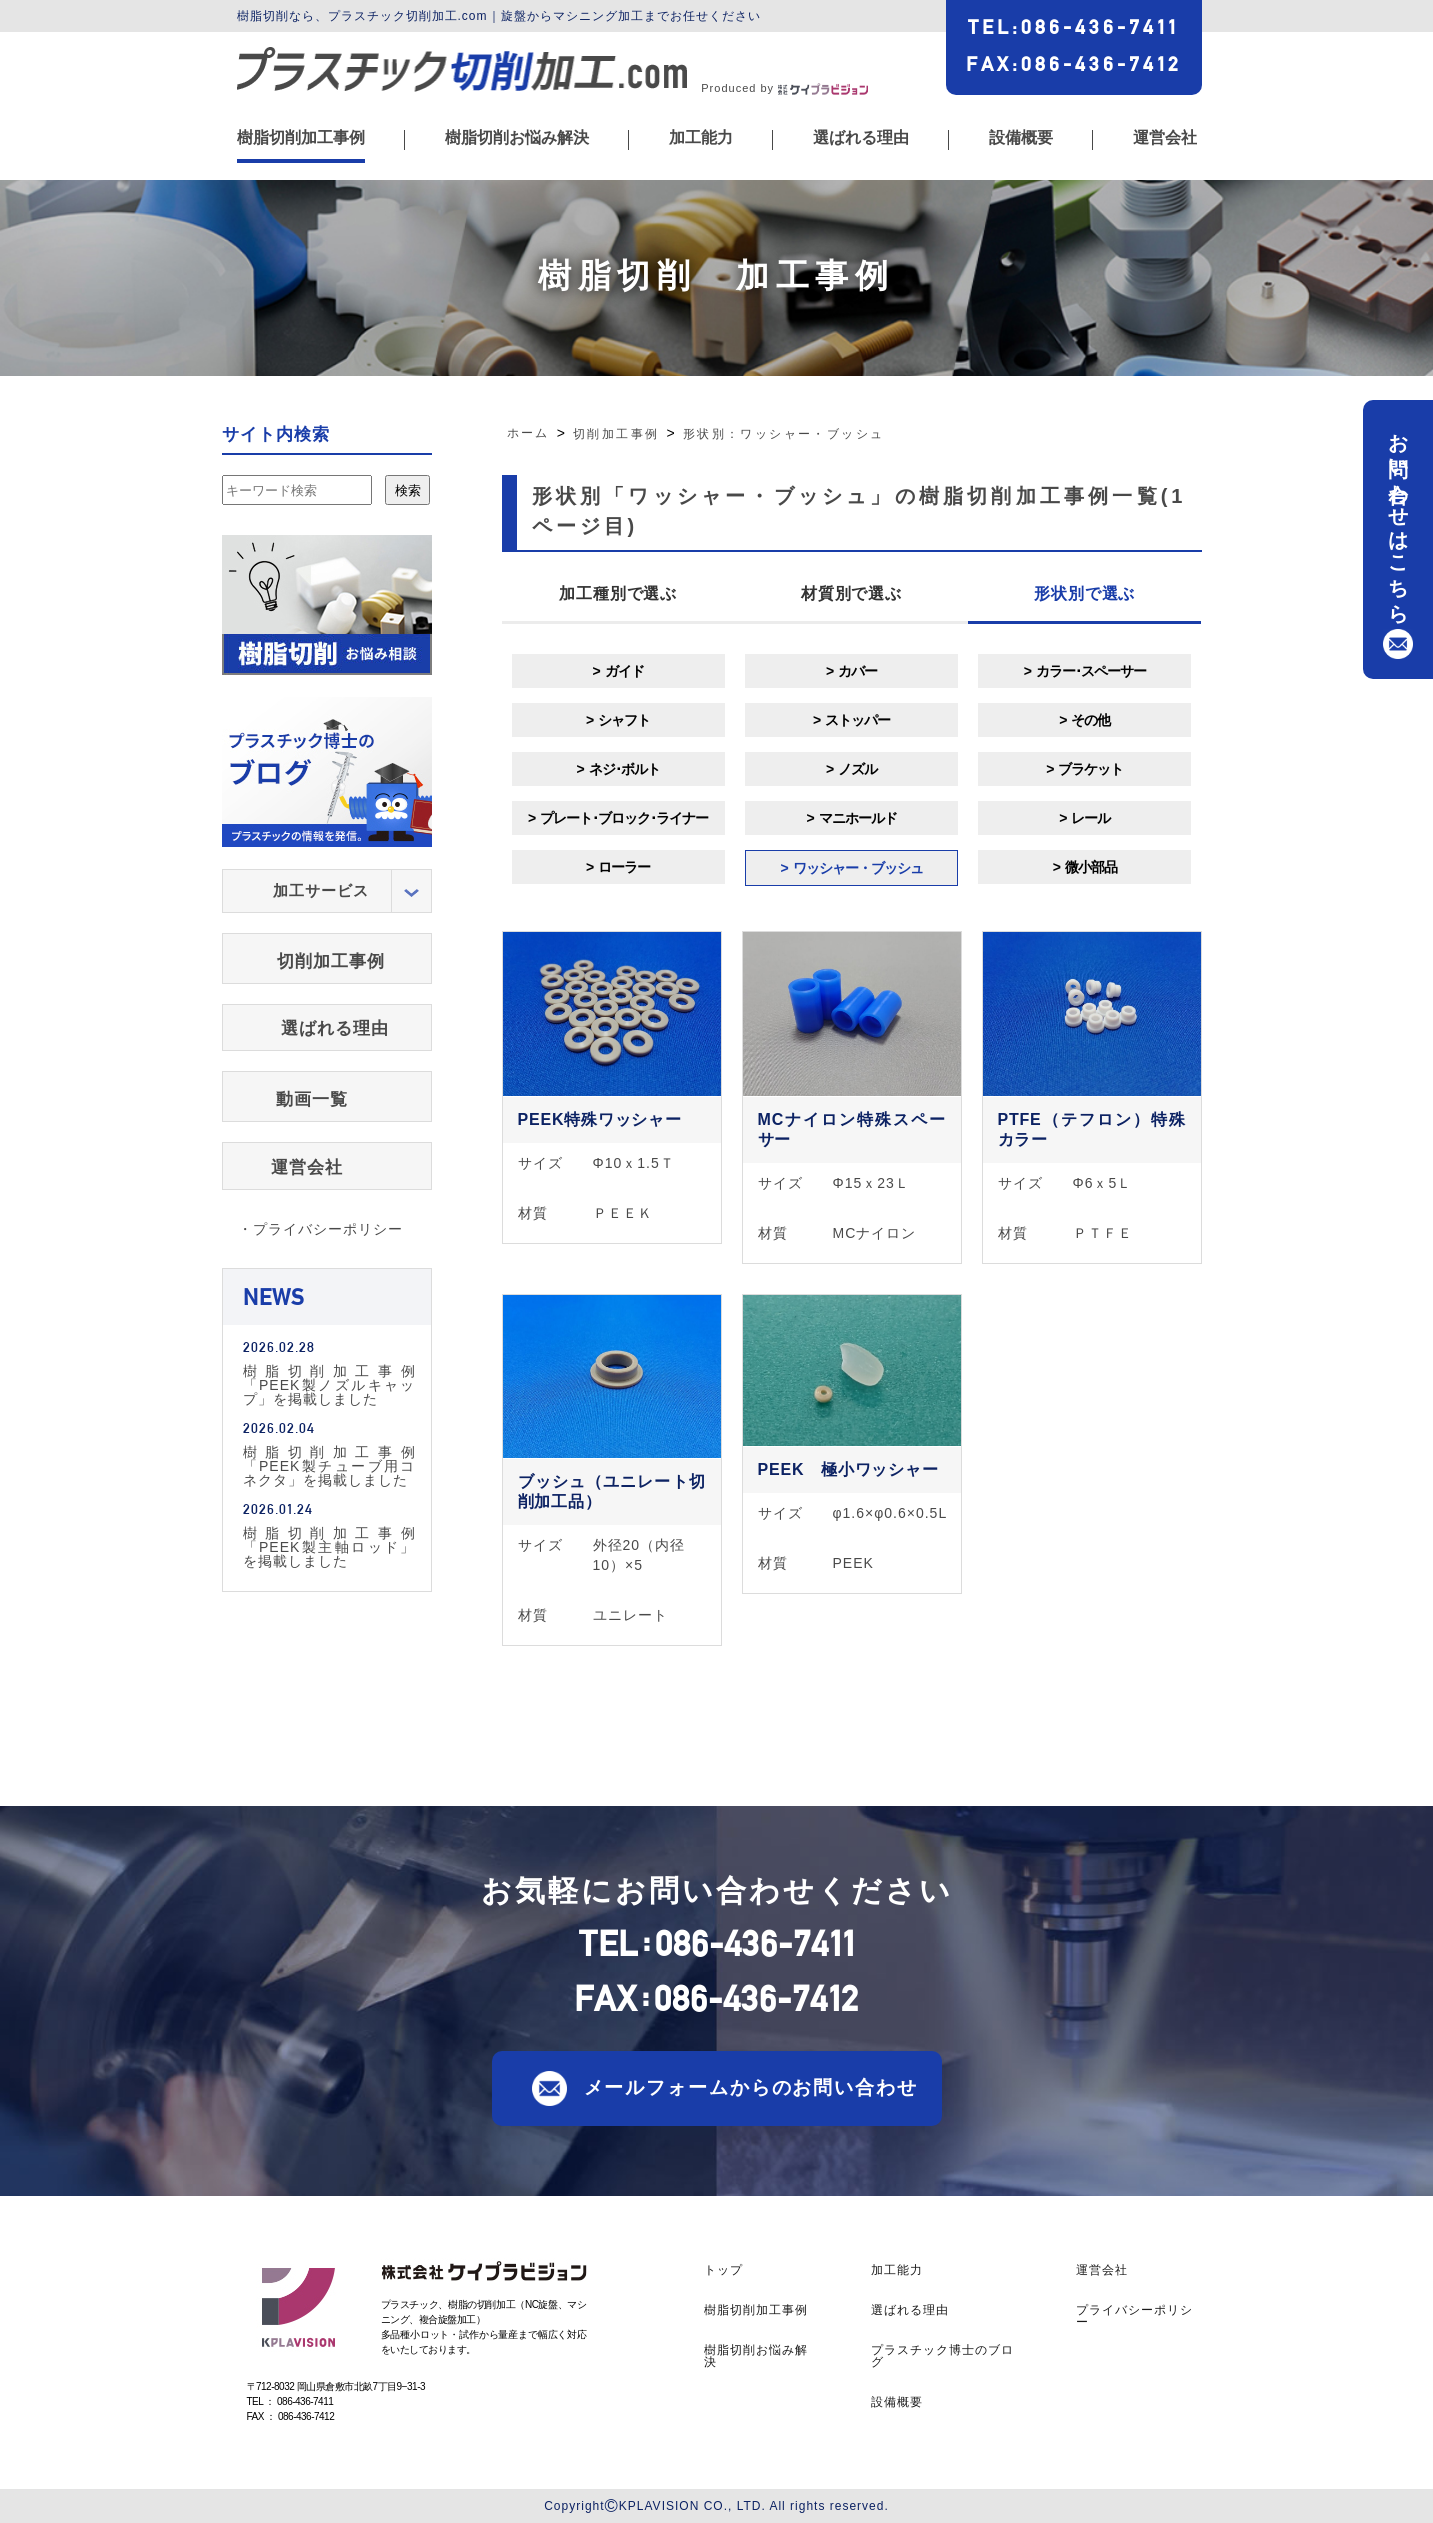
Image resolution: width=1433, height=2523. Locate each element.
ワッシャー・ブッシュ (858, 868)
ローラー (624, 867)
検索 (408, 490)
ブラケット (1090, 769)
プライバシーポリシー (1134, 2316)
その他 (1090, 720)
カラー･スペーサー (1091, 671)
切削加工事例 (331, 961)
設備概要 (1021, 138)
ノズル (857, 769)
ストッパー (857, 720)
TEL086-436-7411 (1073, 27)
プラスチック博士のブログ (942, 2356)
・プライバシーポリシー (320, 1229)
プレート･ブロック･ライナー (624, 818)
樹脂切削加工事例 (301, 138)
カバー (857, 671)
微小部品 (1091, 867)
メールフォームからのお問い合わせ (751, 2087)
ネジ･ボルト (624, 769)
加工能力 (701, 138)
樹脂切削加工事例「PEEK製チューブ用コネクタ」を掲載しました (329, 1465)
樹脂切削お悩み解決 (517, 138)
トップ (723, 2270)
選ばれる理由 (861, 138)
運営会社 (1165, 138)
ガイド (624, 671)
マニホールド (858, 818)
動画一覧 (312, 1099)
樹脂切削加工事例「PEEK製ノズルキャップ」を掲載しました (329, 1384)
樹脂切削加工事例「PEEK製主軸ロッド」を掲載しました (329, 1546)
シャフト (624, 720)
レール (1090, 818)
